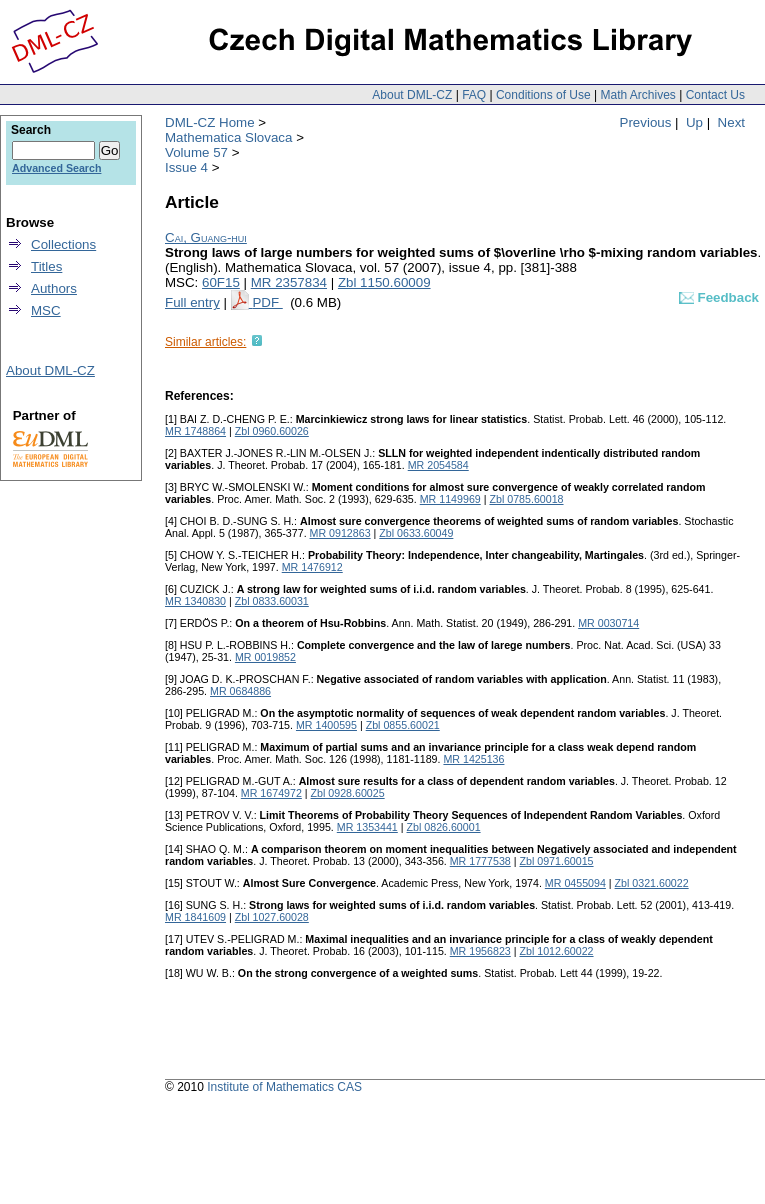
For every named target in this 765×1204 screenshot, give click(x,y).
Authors (54, 288)
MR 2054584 (438, 465)
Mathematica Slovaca (228, 137)
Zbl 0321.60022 (652, 883)
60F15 (221, 282)
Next (731, 122)
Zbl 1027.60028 (272, 917)
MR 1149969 (450, 499)
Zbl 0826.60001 (444, 827)
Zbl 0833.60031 (272, 601)
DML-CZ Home (210, 122)
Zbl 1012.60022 (556, 951)
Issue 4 (186, 167)
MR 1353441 (367, 827)
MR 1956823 (480, 951)
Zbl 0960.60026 (272, 431)
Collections (63, 244)
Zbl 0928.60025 (348, 793)
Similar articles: (205, 342)
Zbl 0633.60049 (416, 533)
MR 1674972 (271, 793)
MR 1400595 (326, 725)
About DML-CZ (412, 95)
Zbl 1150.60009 (384, 282)
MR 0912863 (340, 533)
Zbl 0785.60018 (526, 499)
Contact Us (715, 95)
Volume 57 (196, 152)
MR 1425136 (473, 759)
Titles (46, 266)
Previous (646, 122)
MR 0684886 (240, 691)
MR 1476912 (312, 567)
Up (694, 122)
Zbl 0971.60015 (556, 861)
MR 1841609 (195, 917)
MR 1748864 (195, 431)
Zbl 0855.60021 (403, 725)
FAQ (474, 95)
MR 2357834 (289, 282)
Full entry (192, 302)
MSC (46, 310)
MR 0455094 (575, 883)
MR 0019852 (265, 657)
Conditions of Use (543, 95)
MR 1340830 (195, 601)
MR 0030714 (608, 623)
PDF (267, 302)
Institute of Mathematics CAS (284, 1087)
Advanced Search (56, 168)
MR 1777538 (480, 861)
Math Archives (637, 95)
